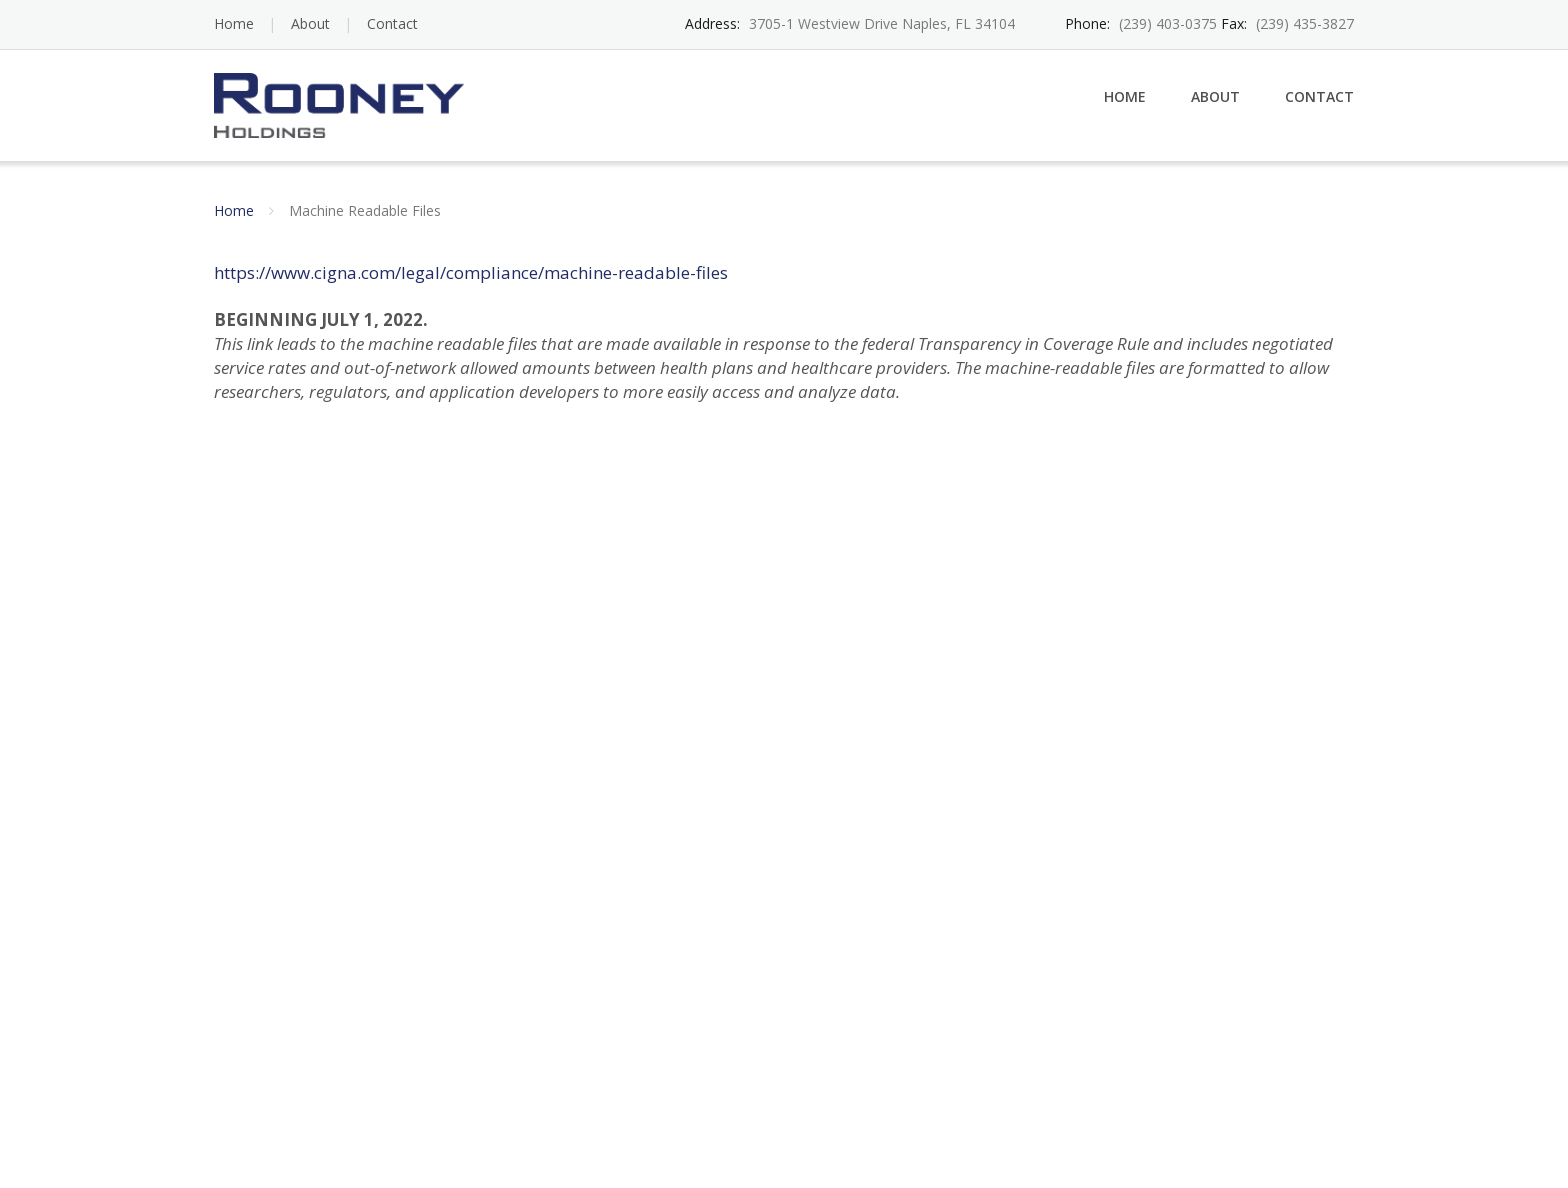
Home (234, 23)
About (310, 23)
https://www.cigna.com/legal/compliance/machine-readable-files (471, 272)
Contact (392, 23)
